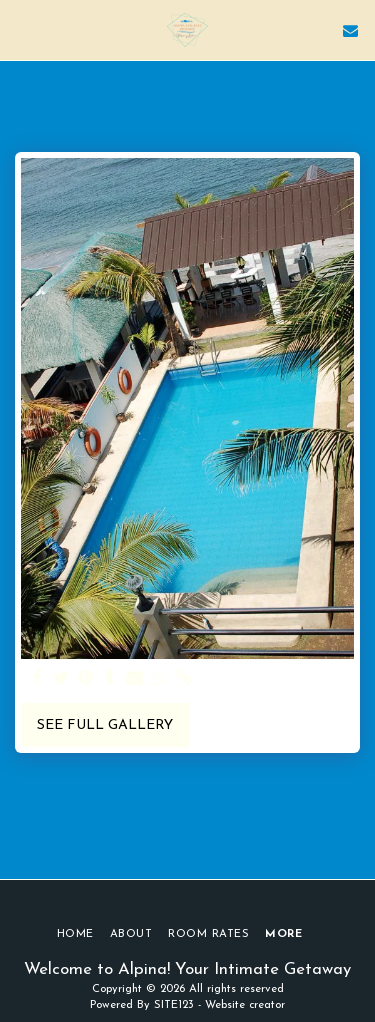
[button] (22, 30)
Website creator (245, 1005)
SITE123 (174, 1005)
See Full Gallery (105, 725)
